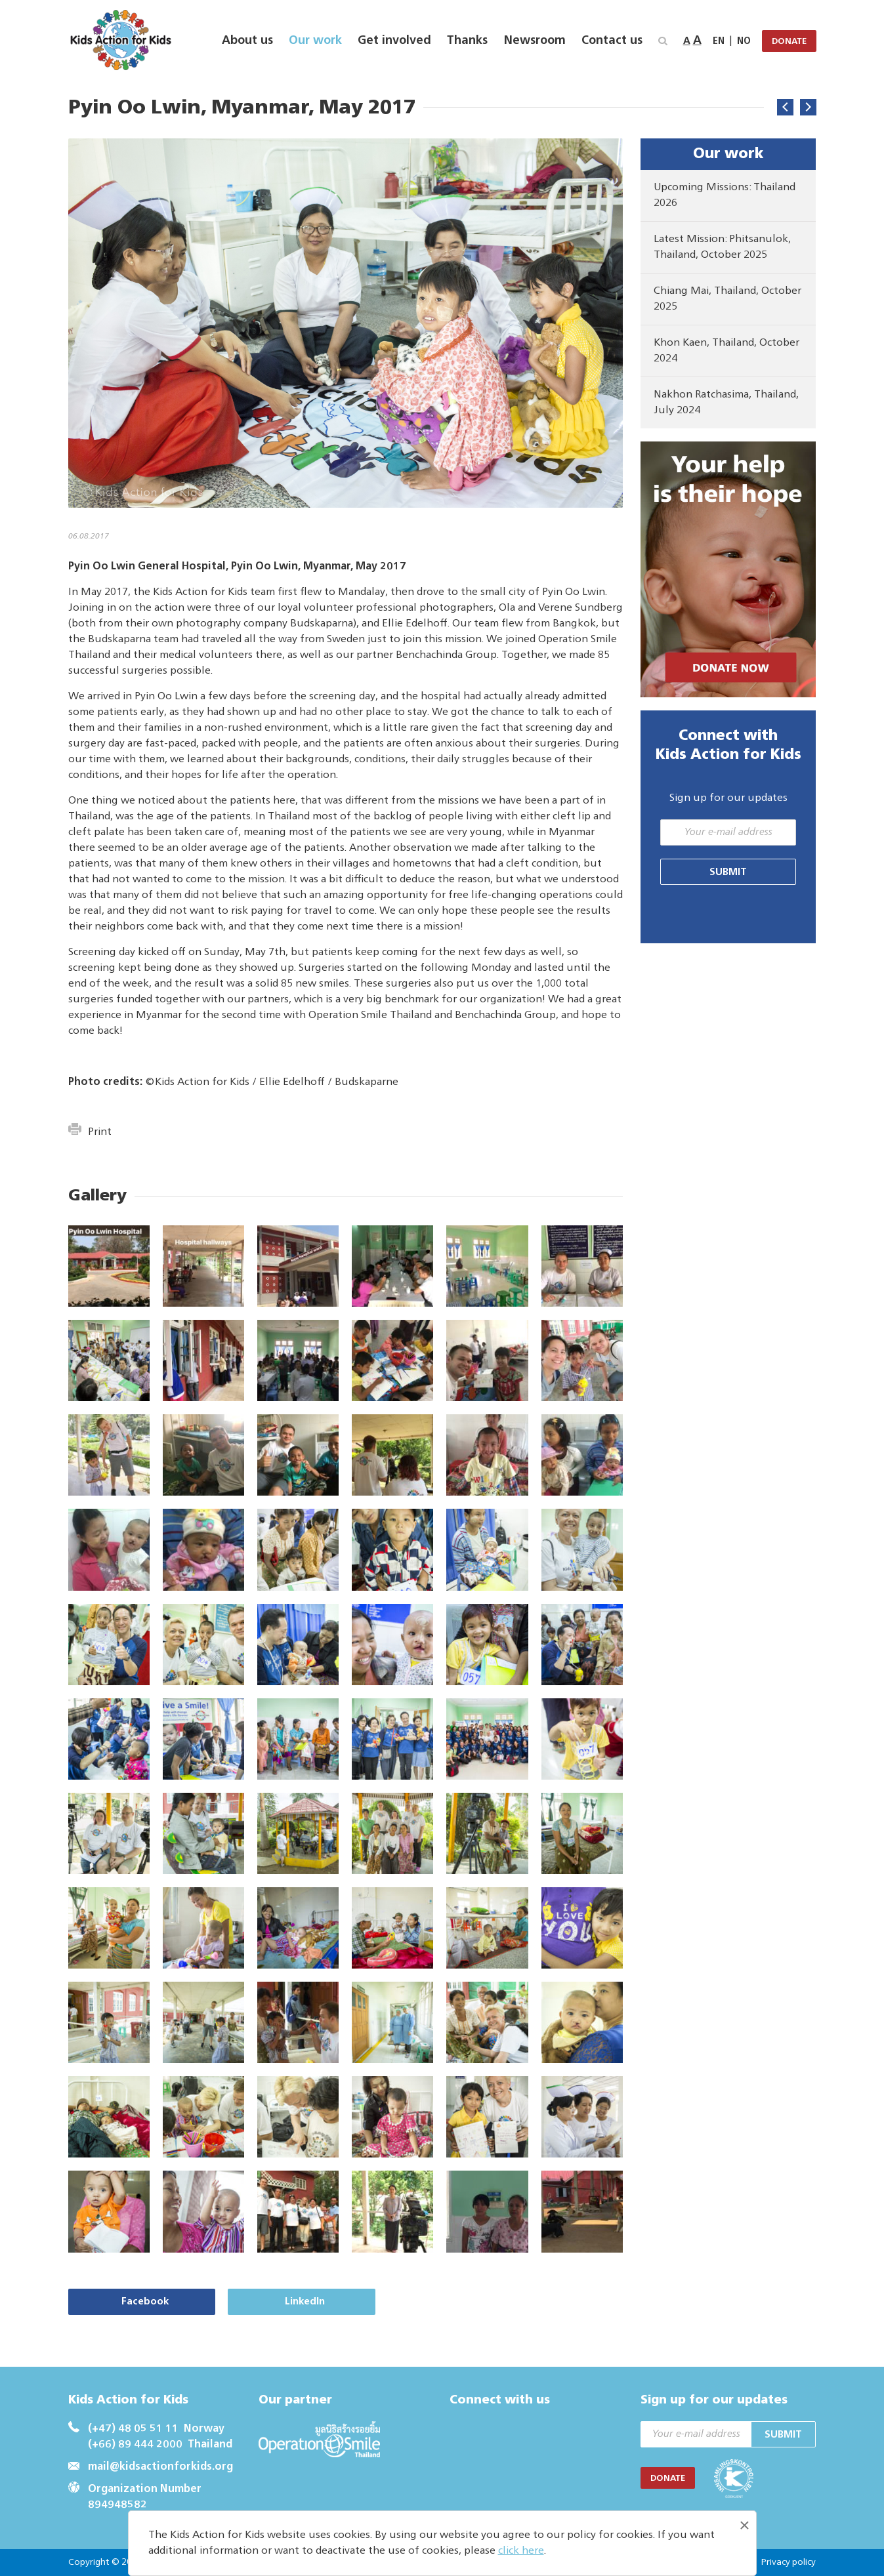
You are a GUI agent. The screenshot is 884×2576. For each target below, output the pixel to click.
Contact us (611, 41)
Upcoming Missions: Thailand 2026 (724, 195)
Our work (315, 41)
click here (521, 2551)
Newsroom (534, 41)
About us (247, 41)
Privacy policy (788, 2562)
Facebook (137, 2301)
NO (744, 41)
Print (90, 1132)
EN (719, 41)
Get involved (394, 41)
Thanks (467, 41)
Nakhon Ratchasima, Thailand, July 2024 (726, 403)
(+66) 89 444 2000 (135, 2445)
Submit (728, 872)
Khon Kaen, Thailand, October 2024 (726, 351)
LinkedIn (281, 2301)
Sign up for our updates (728, 798)
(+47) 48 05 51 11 (133, 2429)
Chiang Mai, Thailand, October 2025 (727, 299)
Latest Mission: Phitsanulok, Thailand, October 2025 (722, 247)
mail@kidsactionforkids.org (160, 2467)
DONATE (789, 41)
